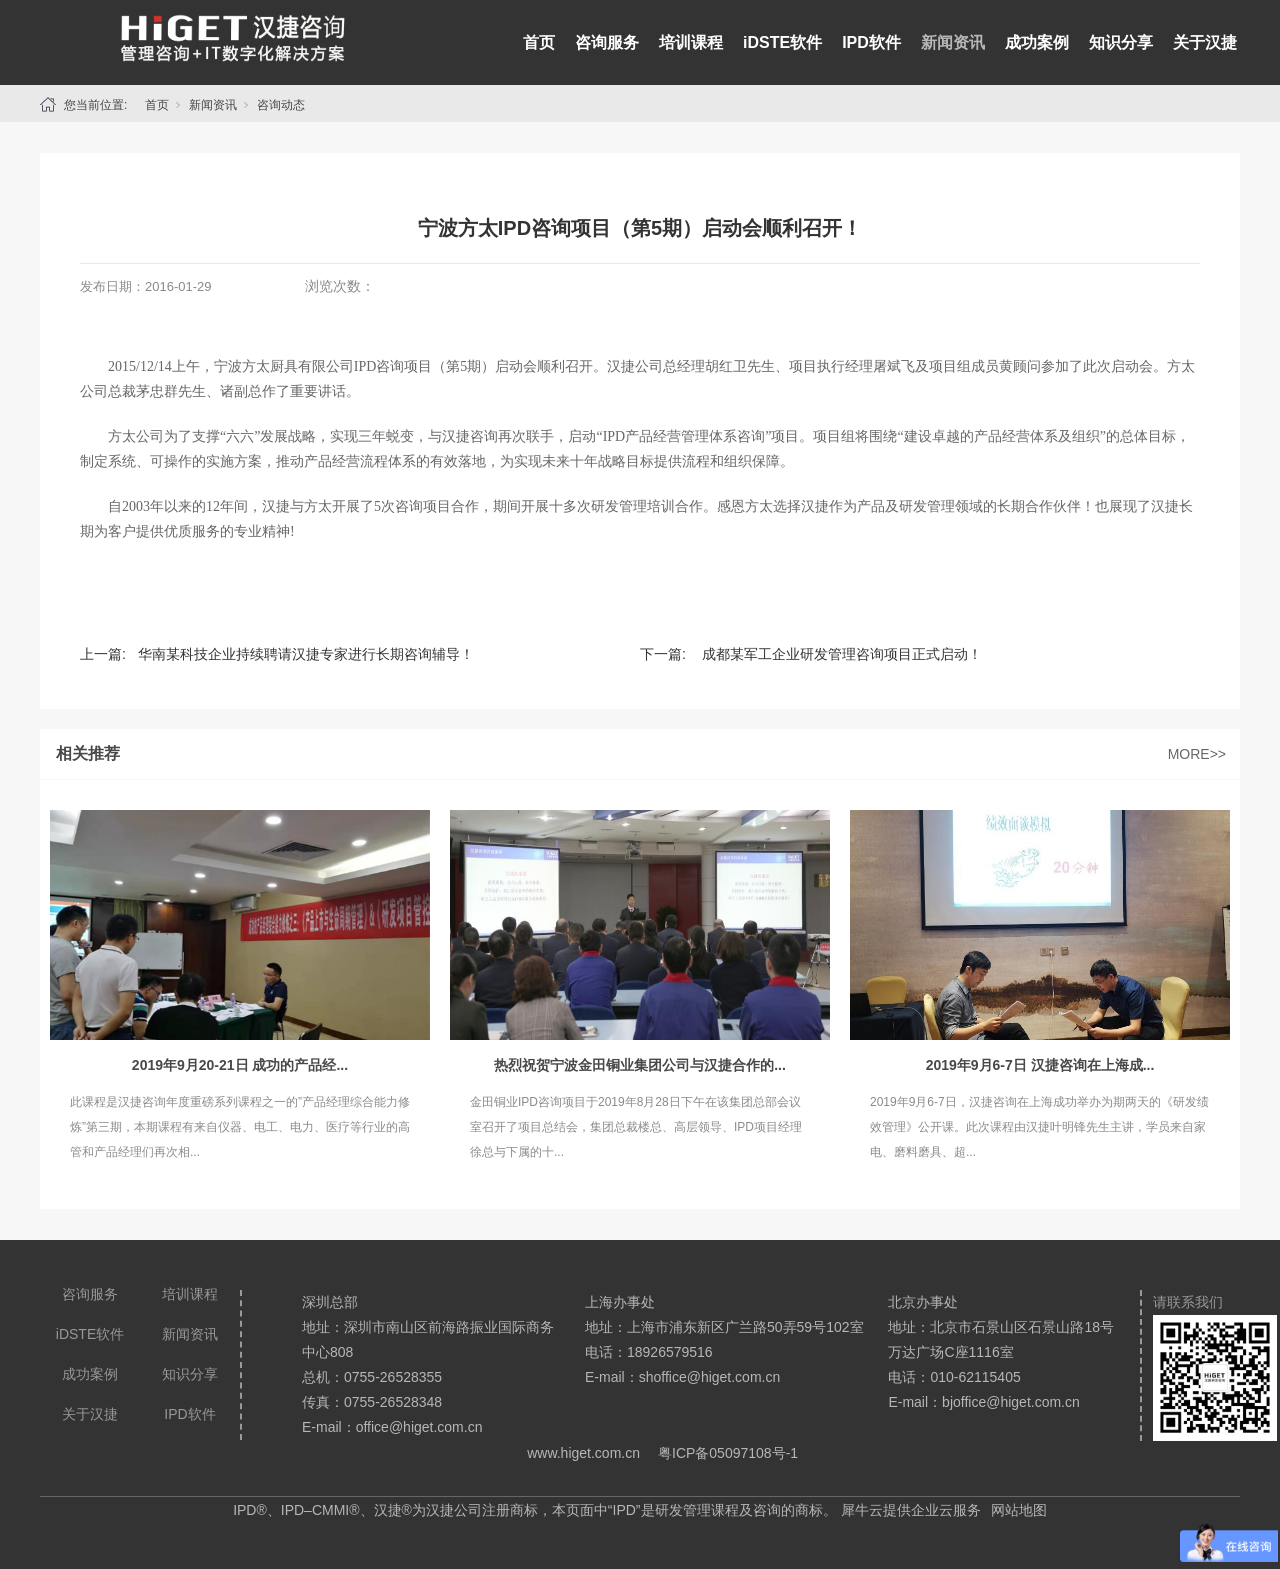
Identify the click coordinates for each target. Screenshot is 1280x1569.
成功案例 (1037, 42)
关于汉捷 (1205, 42)
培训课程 (691, 42)
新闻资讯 (953, 42)
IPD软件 (871, 42)
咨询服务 (607, 42)
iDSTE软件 (782, 42)
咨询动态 (281, 105)
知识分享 (1121, 42)
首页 (539, 42)
